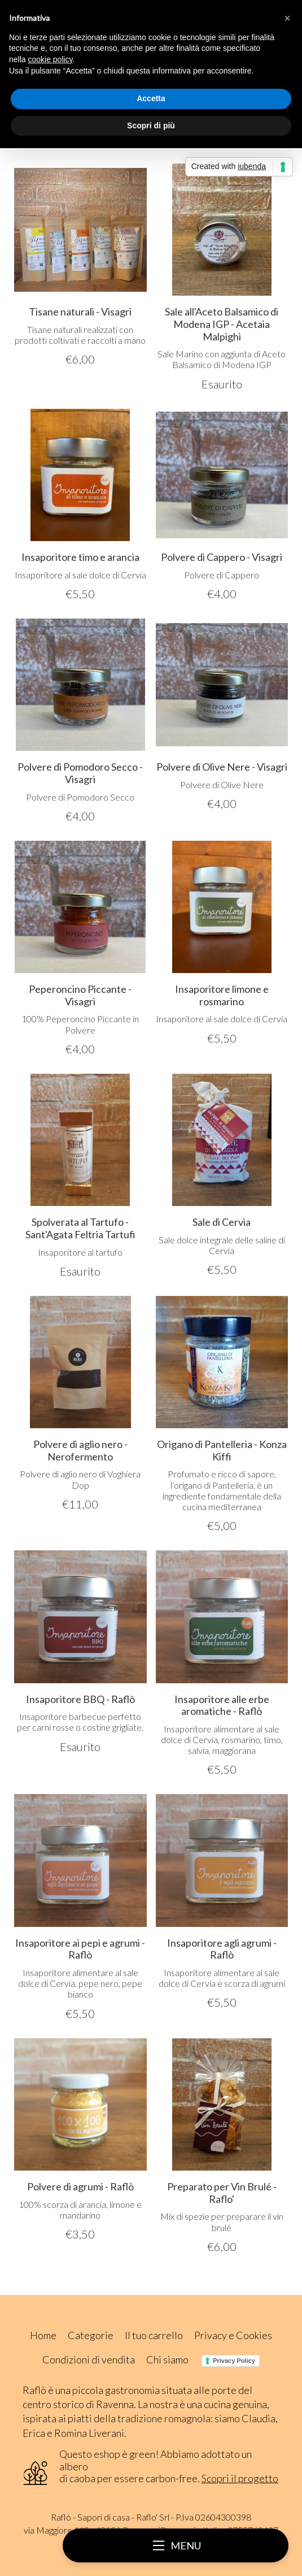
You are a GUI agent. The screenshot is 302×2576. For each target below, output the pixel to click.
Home (43, 2335)
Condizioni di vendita (88, 2359)
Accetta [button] (151, 98)
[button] (287, 18)
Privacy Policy (234, 2360)
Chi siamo (167, 2359)
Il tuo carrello (154, 2335)
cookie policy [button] (50, 59)
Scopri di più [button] (151, 125)
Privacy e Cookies (233, 2335)
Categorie (90, 2335)
